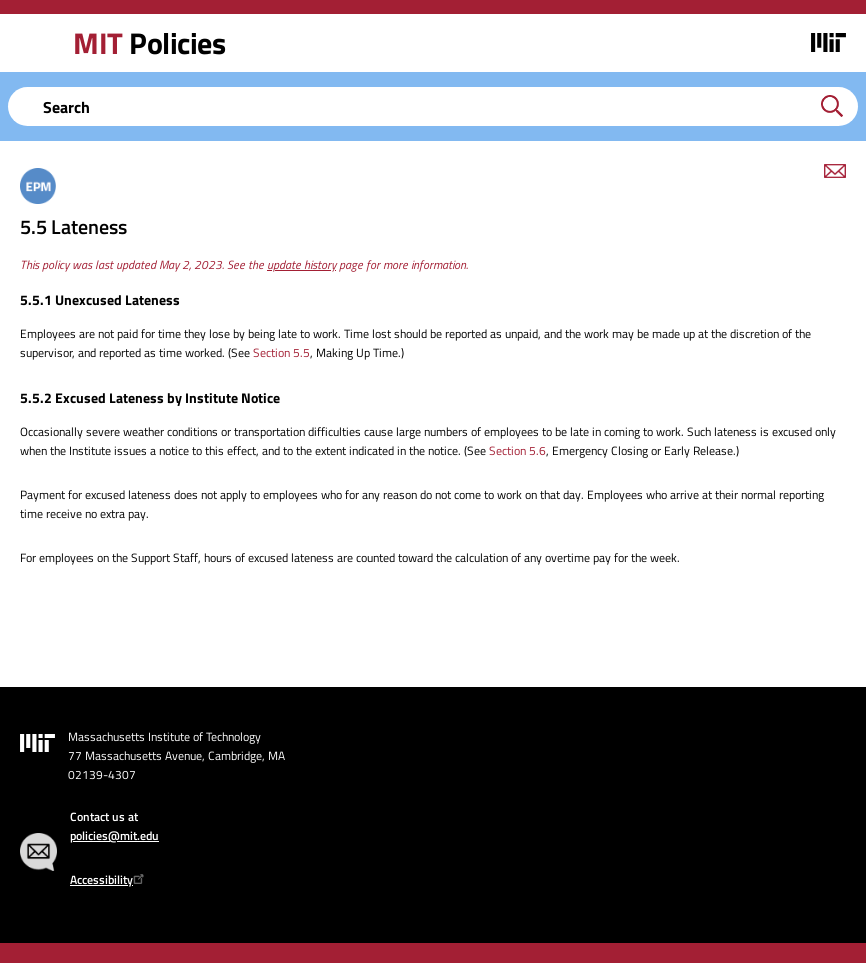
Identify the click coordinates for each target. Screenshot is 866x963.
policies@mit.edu (114, 835)
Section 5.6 (517, 450)
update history (301, 264)
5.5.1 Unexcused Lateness (100, 299)
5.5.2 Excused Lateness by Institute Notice (150, 397)
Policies (149, 43)
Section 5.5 (281, 352)
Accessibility (109, 879)
